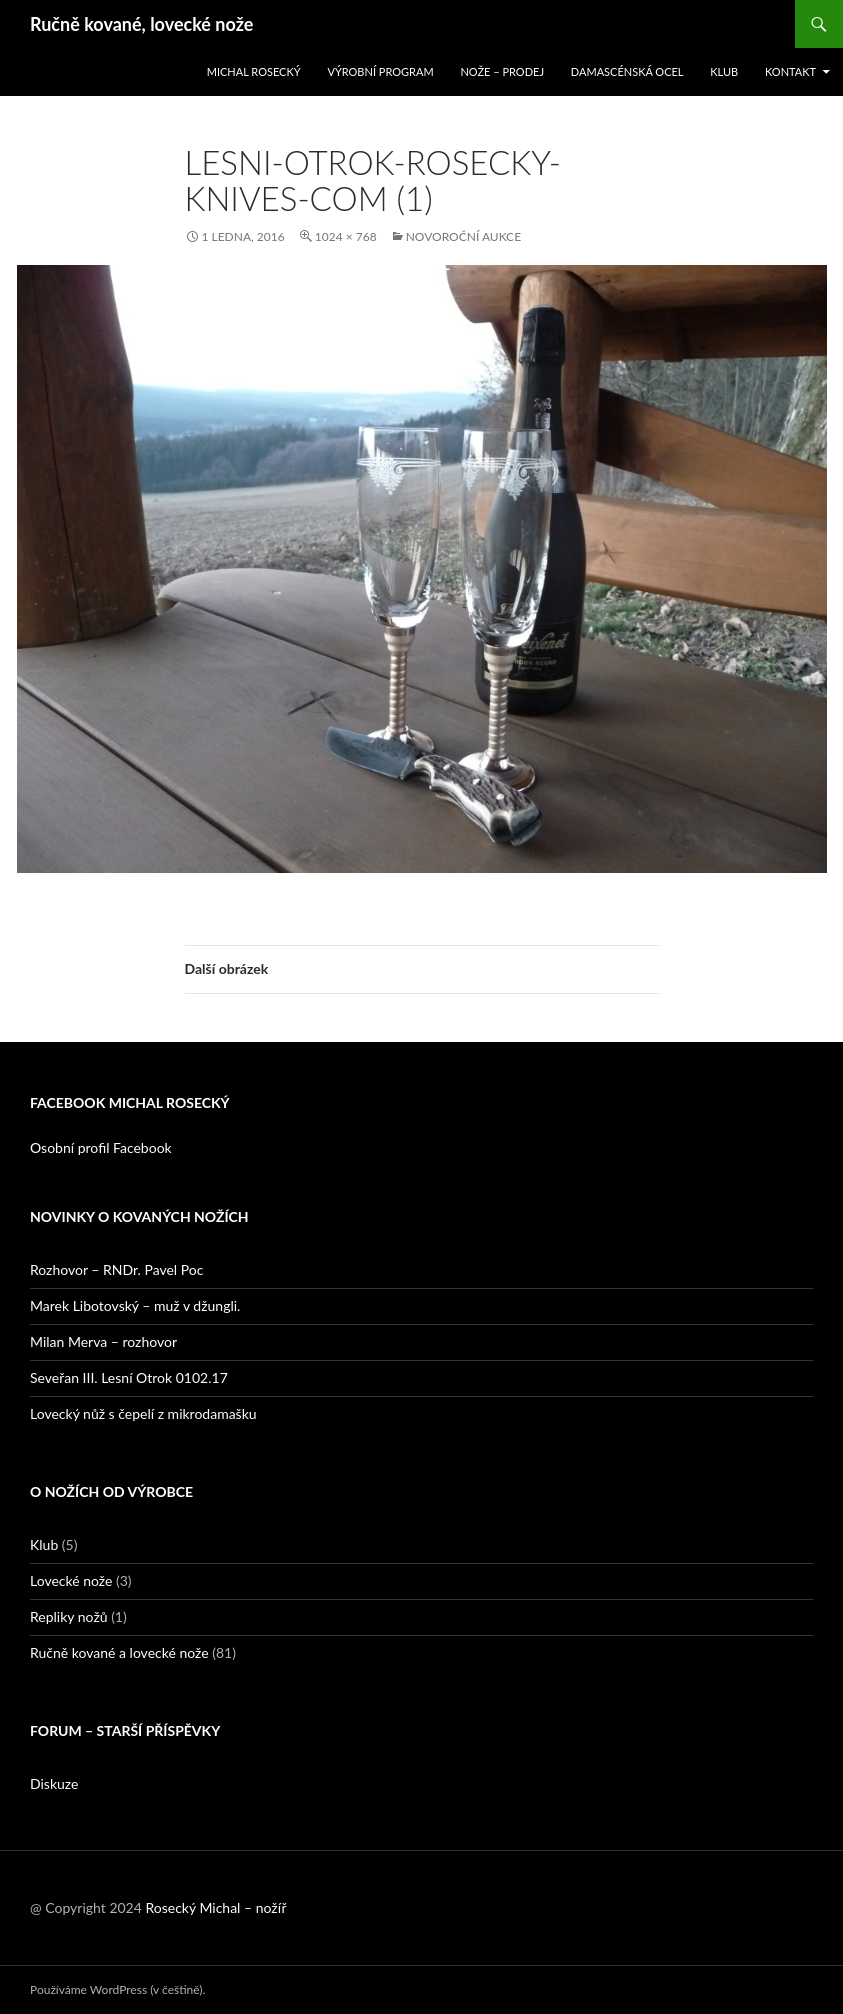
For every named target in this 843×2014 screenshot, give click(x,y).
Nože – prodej (502, 71)
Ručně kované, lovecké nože (141, 24)
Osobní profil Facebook (101, 1147)
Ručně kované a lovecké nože (119, 1652)
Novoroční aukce (463, 236)
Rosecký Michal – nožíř (215, 1907)
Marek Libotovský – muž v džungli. (135, 1305)
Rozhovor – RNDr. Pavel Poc (116, 1269)
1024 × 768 (346, 236)
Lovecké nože (71, 1580)
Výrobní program (380, 71)
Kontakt (790, 71)
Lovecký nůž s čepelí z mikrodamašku (143, 1413)
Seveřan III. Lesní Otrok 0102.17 (129, 1377)
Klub (724, 71)
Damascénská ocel (627, 71)
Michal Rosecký (254, 71)
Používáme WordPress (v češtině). (117, 1989)
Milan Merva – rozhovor (103, 1341)
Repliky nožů (69, 1616)
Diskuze (54, 1783)
